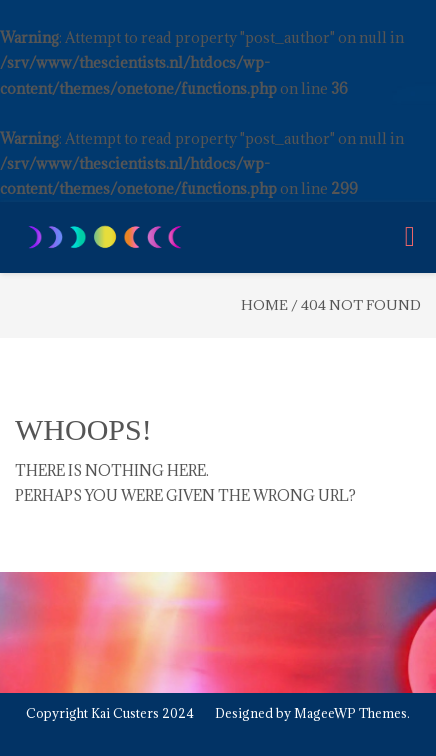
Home (264, 305)
